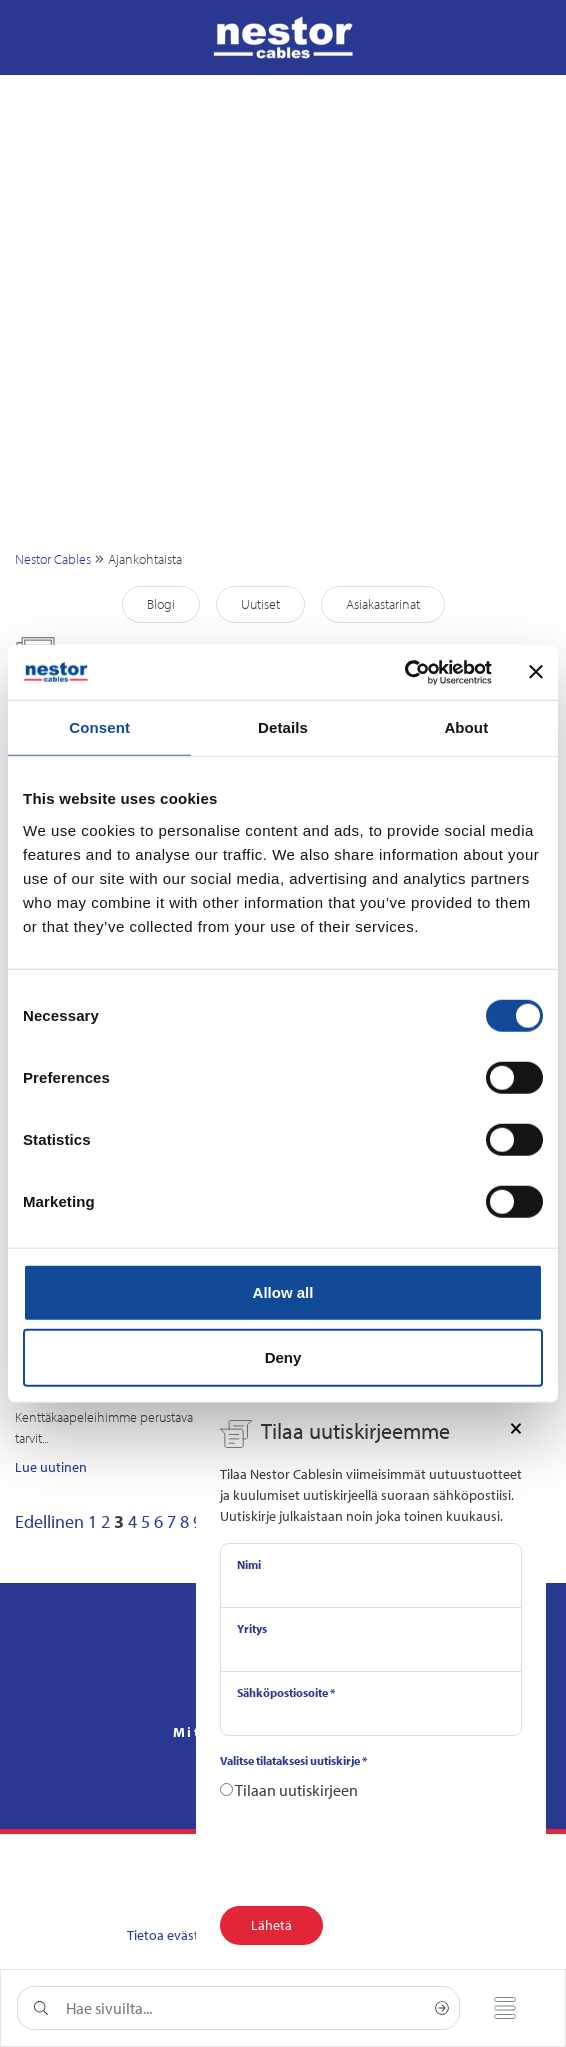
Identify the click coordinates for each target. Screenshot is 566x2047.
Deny (283, 1357)
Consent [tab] (99, 727)
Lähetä (271, 1925)
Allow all (283, 1291)
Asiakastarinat (383, 604)
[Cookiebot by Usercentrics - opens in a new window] (404, 672)
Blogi (161, 604)
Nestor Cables (53, 559)
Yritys (252, 1628)
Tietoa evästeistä (177, 1935)
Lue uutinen (51, 1467)
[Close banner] (536, 672)
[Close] (516, 1427)
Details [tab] (283, 727)
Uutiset (260, 604)
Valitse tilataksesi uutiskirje (293, 1760)
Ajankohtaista (145, 559)
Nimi (249, 1564)
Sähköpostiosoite (286, 1692)
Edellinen (49, 1521)
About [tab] (466, 727)
